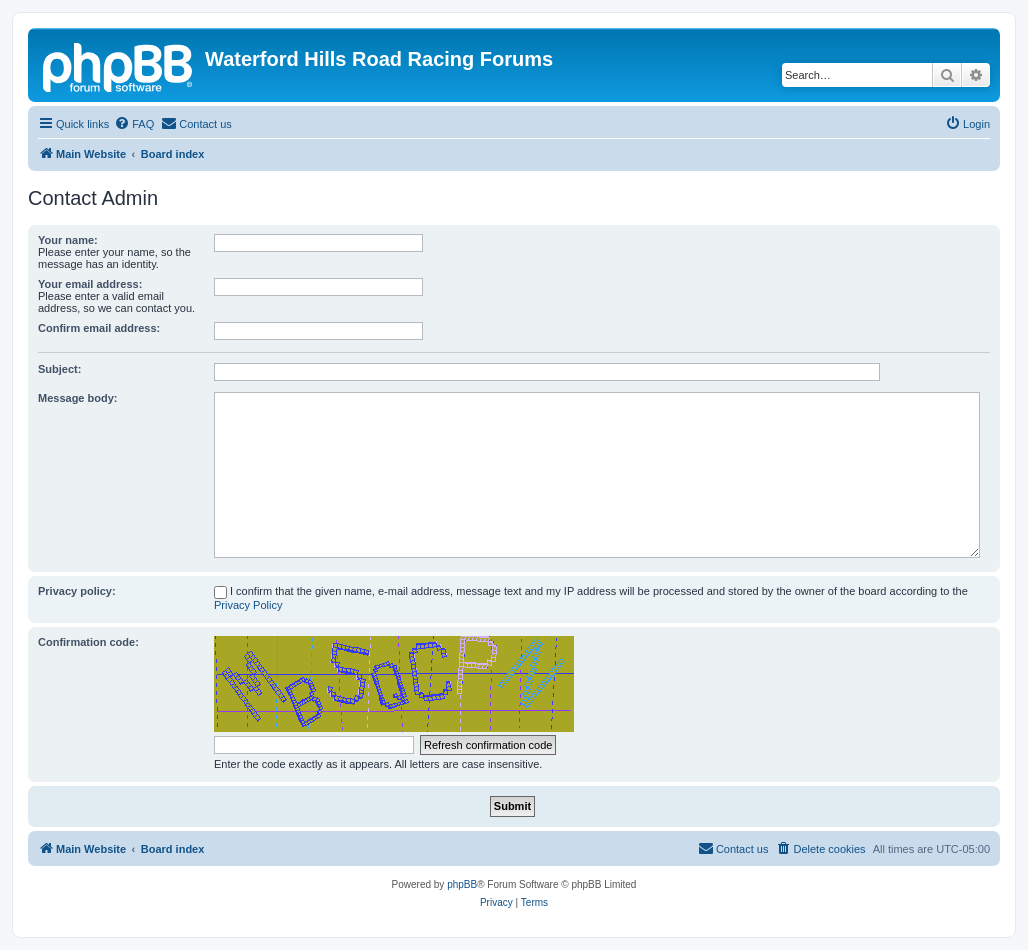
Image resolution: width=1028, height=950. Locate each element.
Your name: (68, 240)
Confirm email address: (99, 328)
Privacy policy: (77, 591)
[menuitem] (134, 124)
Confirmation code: (88, 642)
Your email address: (90, 284)
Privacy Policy (248, 605)
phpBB (462, 884)
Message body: (77, 398)
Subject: (59, 369)
